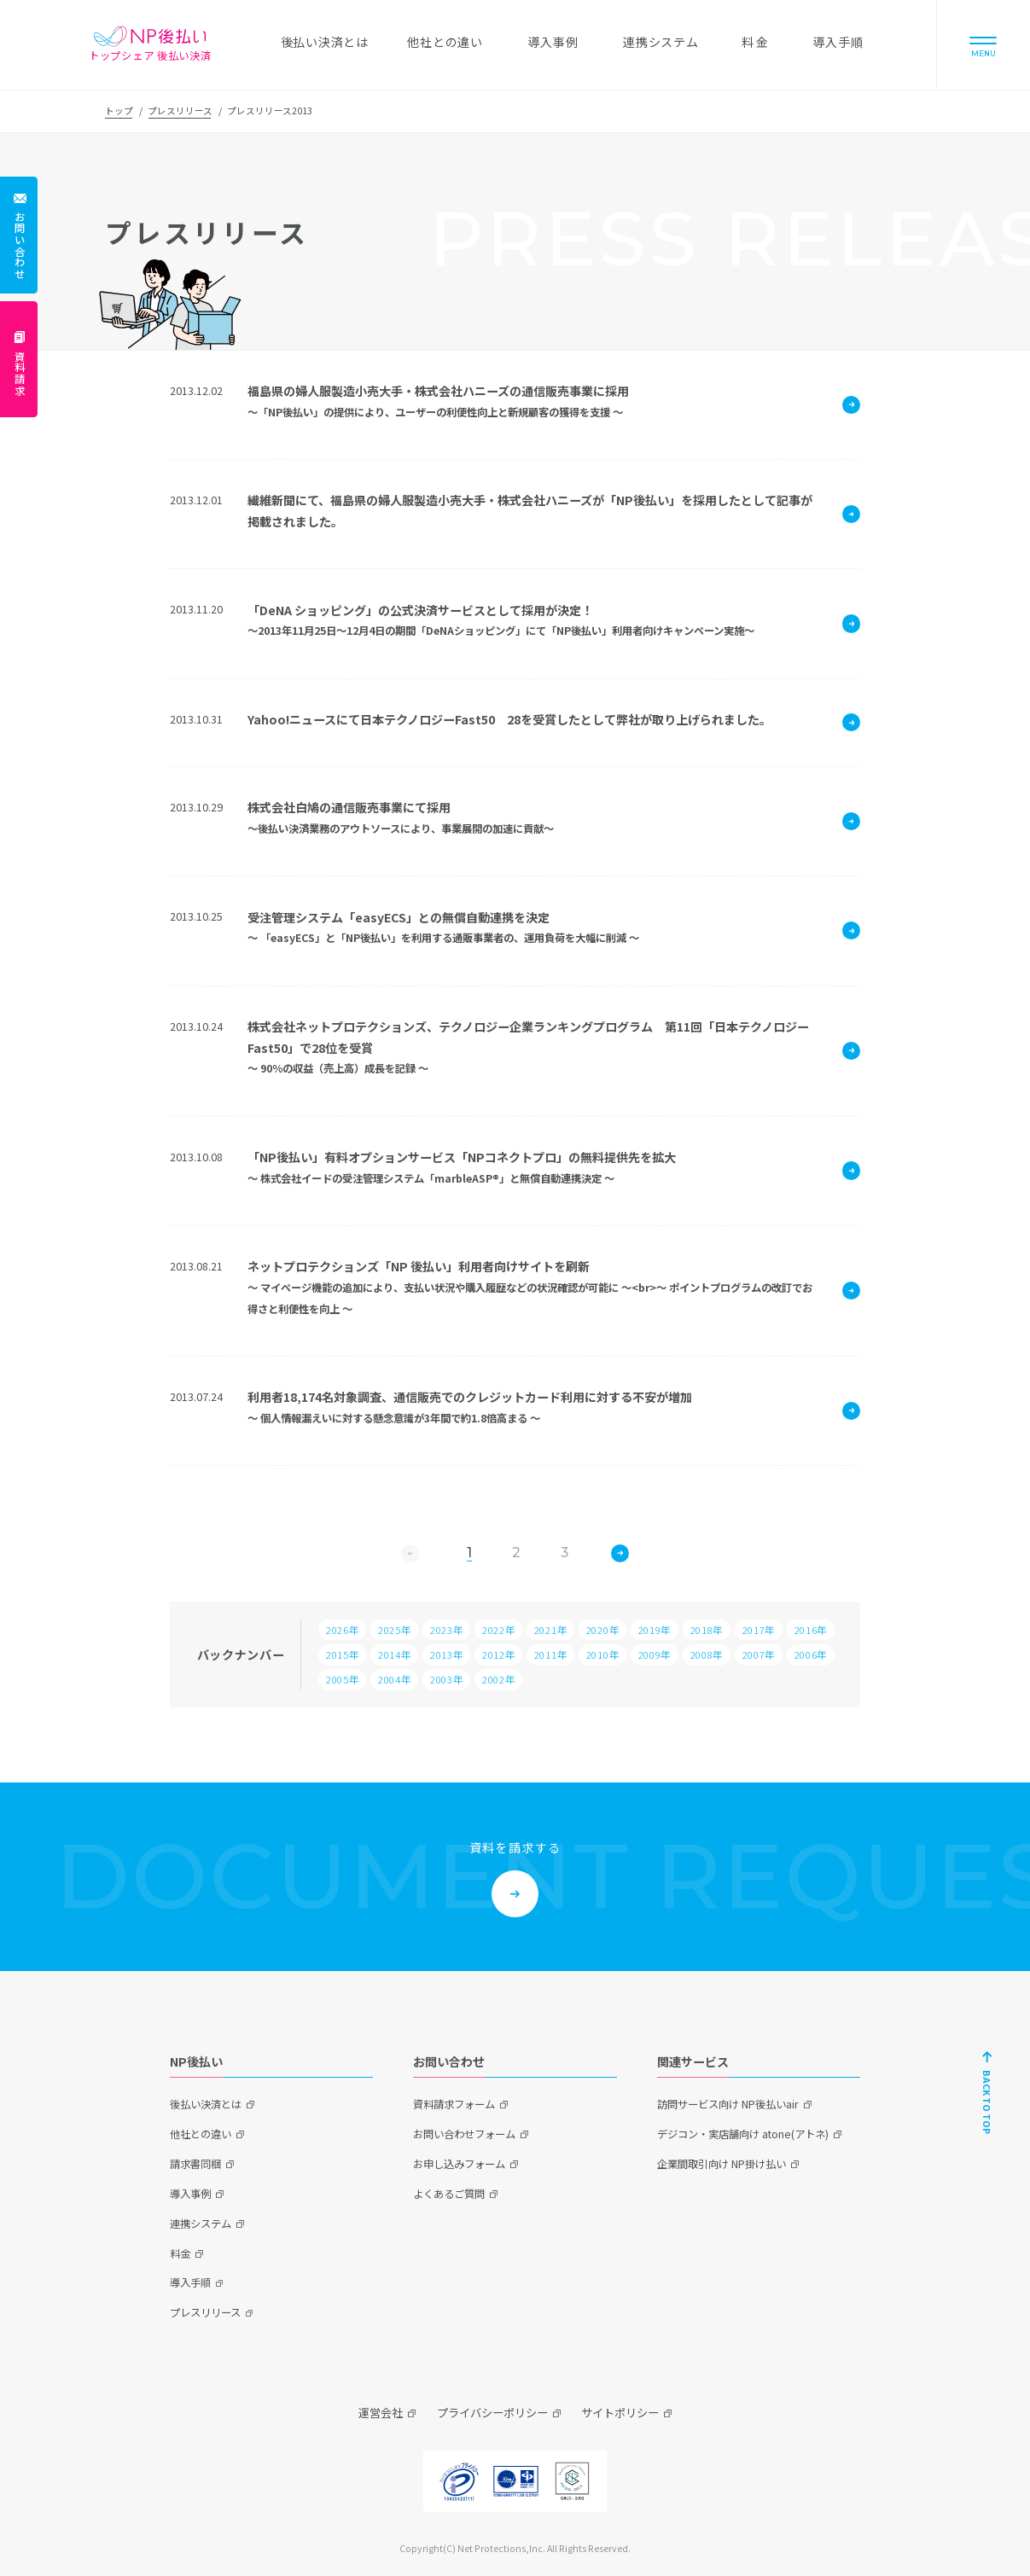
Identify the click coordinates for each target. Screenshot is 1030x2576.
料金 (180, 2253)
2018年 (706, 1630)
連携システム (200, 2223)
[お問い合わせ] (19, 235)
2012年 (498, 1654)
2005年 (342, 1679)
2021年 (550, 1630)
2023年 (446, 1630)
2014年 (394, 1654)
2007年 (758, 1654)
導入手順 (190, 2282)
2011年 (550, 1654)
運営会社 (380, 2412)
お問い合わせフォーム (464, 2134)
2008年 (706, 1654)
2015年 (342, 1654)
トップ (119, 110)
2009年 (654, 1654)
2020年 (602, 1630)
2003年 (446, 1679)
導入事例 (190, 2193)
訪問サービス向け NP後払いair (728, 2104)
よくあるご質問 (449, 2193)
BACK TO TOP (987, 2101)
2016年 (810, 1630)
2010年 (602, 1654)
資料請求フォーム (454, 2104)
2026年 (342, 1630)
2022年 (498, 1630)
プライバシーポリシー (492, 2412)
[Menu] (983, 45)
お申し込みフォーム (459, 2164)
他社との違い (200, 2134)
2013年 (446, 1654)
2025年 (394, 1630)
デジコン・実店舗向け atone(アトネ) (743, 2134)
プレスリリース (180, 110)
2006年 (810, 1654)
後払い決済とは (205, 2104)
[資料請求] (19, 359)
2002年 (498, 1679)
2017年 (758, 1630)
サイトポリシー (620, 2412)
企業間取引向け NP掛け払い (721, 2164)
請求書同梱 (195, 2164)
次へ (620, 1553)
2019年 (654, 1630)
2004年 (394, 1679)
